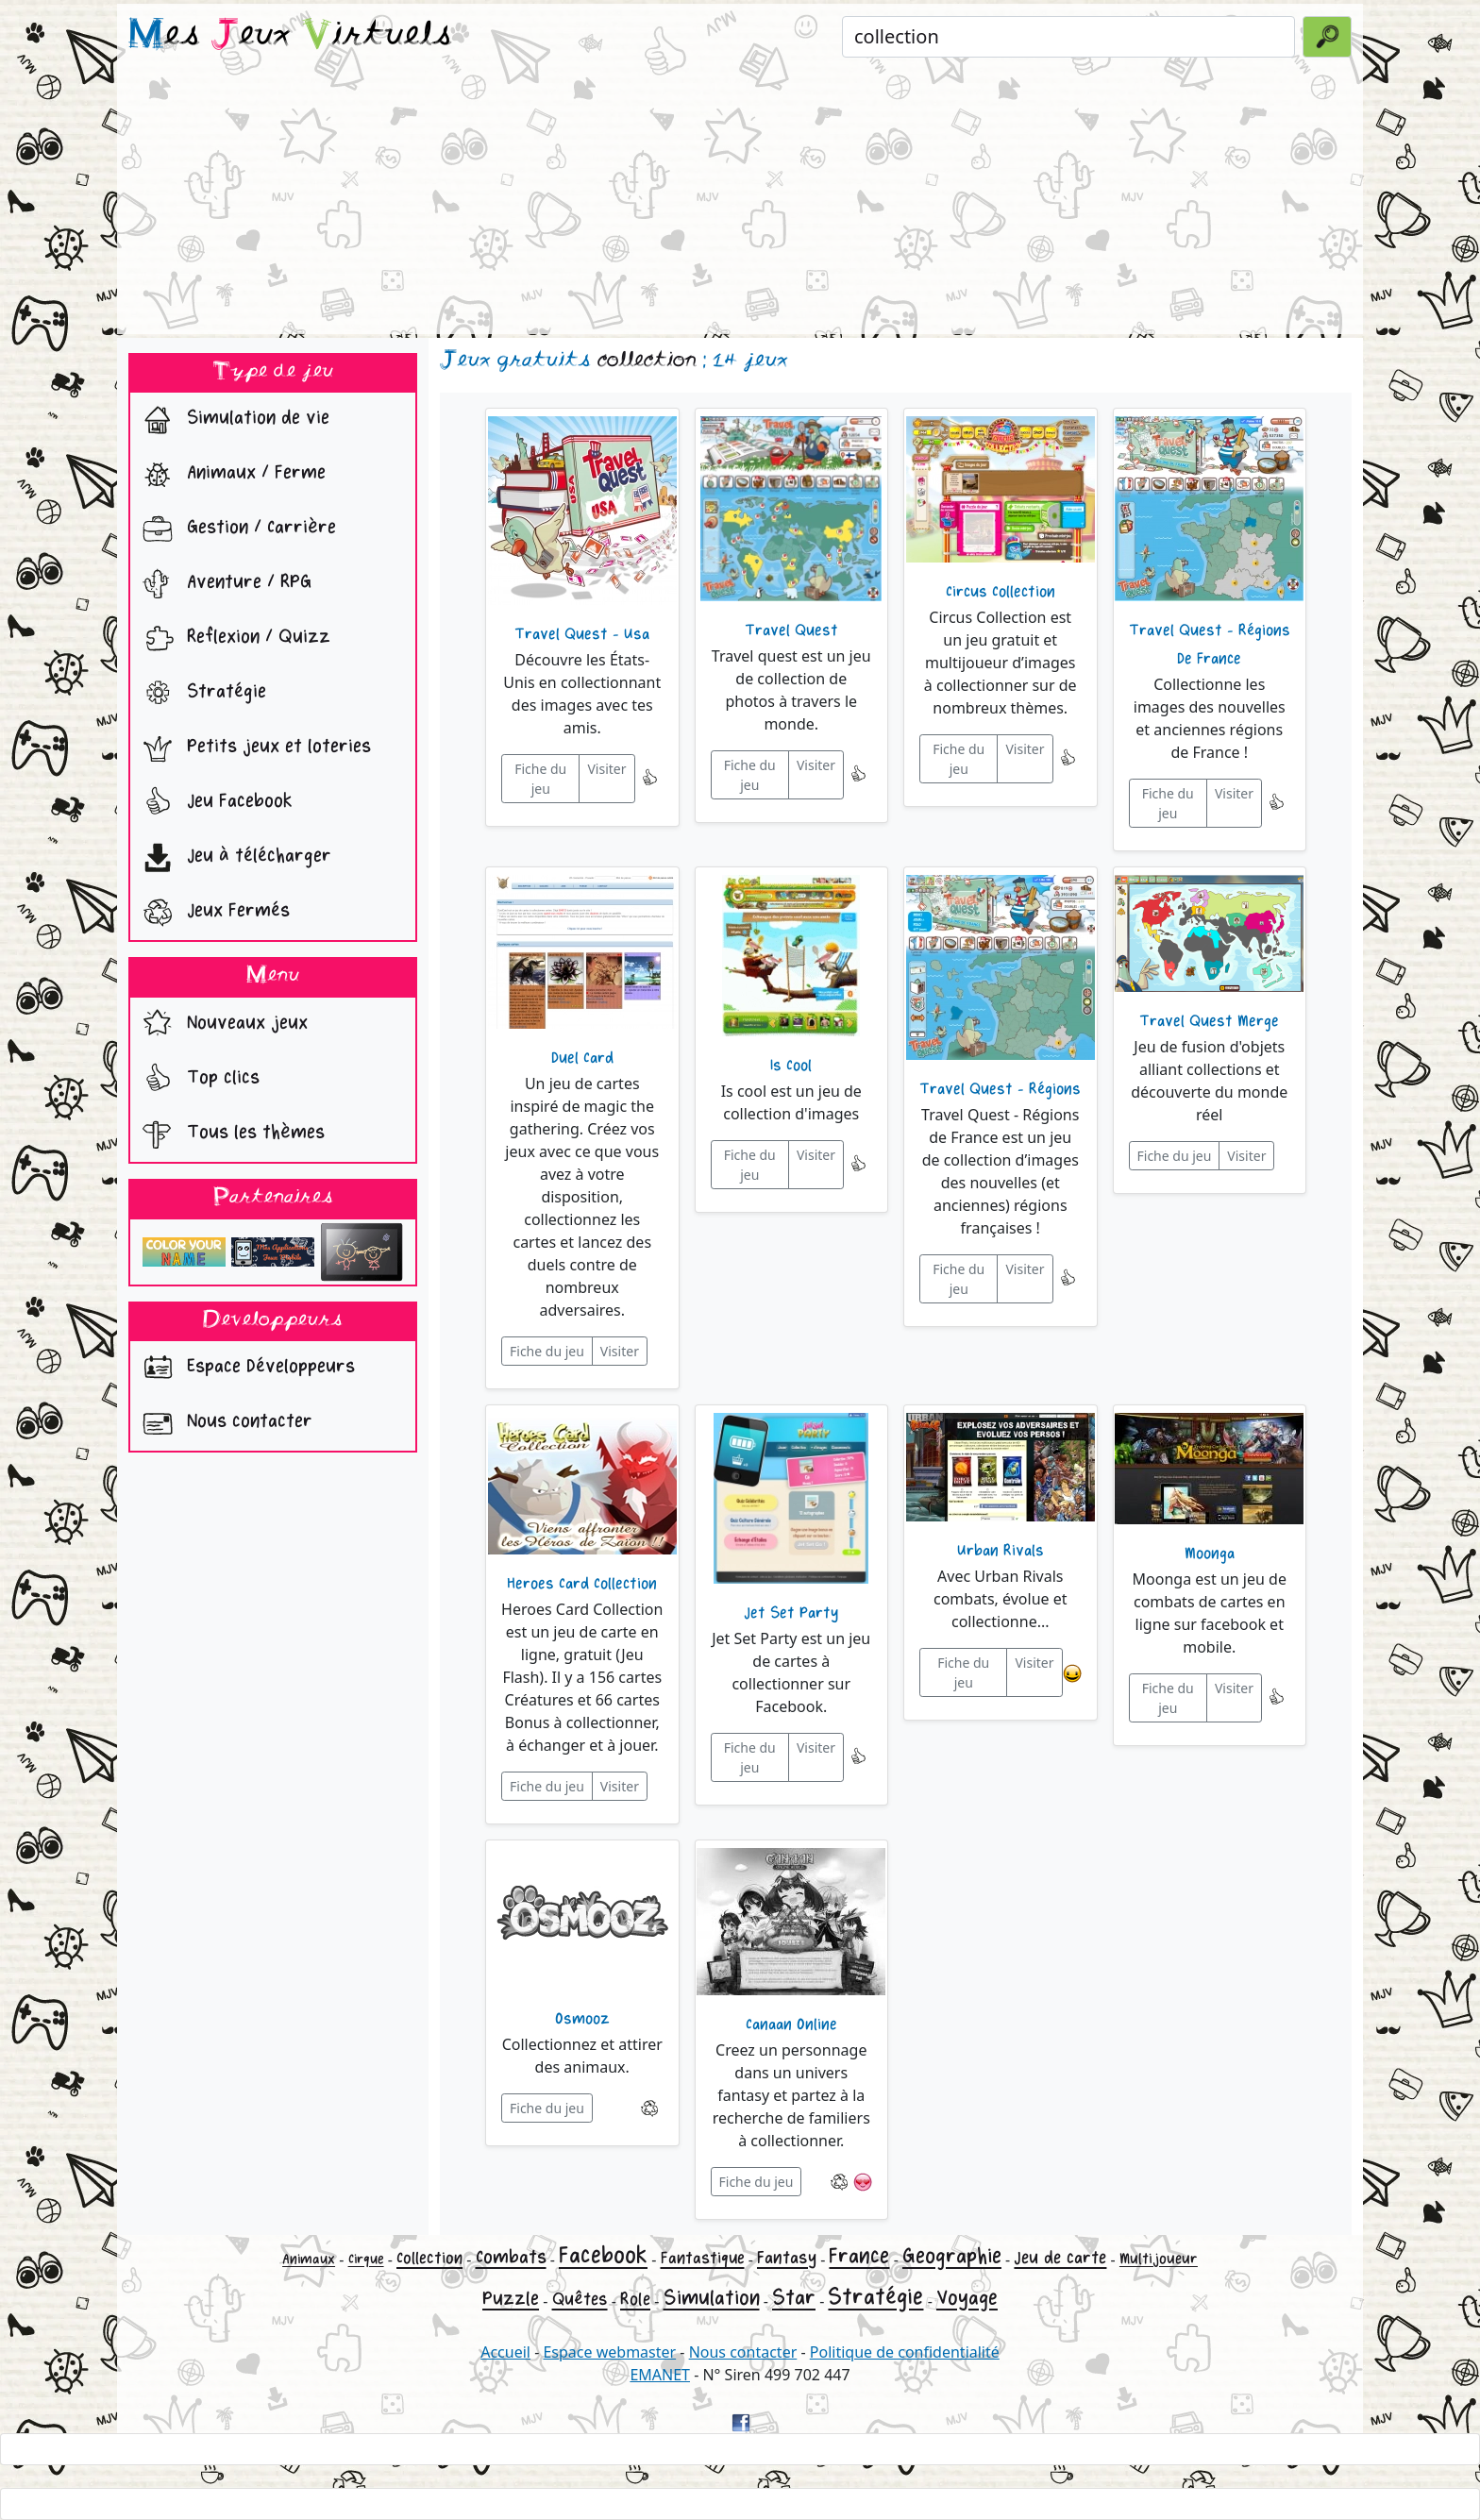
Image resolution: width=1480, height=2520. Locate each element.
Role (635, 2299)
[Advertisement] (740, 202)
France (859, 2256)
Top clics (197, 1079)
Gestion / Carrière (235, 529)
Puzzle (510, 2298)
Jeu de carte (1060, 2257)
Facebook (603, 2255)
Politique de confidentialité (905, 2352)
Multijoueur (1158, 2259)
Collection (429, 2258)
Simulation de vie (231, 420)
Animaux (308, 2259)
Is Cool (791, 1065)
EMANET (660, 2374)
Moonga (1210, 1553)
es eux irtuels (290, 36)
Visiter (606, 769)
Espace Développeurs (244, 1368)
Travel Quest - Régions (1000, 1089)
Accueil (505, 2352)
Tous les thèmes (229, 1134)
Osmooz (582, 2018)
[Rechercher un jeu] (1068, 37)
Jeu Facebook (213, 803)
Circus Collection (1000, 591)
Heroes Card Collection (582, 1583)
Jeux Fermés (212, 912)
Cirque (366, 2259)
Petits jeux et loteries (252, 748)
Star (794, 2297)
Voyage (967, 2298)
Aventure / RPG (222, 584)
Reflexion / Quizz (232, 639)
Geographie (951, 2256)
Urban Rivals (1000, 1550)
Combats (511, 2257)
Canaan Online (791, 2024)
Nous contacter (223, 1423)
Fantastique (703, 2258)
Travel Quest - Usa (581, 634)
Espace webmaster (609, 2352)
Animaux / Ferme (230, 474)
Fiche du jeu (540, 779)
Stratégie (200, 693)
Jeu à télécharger (232, 858)
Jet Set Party (791, 1613)
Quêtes (580, 2299)
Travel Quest (791, 630)
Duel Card (582, 1058)
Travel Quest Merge (1209, 1021)
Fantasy (786, 2257)
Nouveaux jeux (221, 1025)
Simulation (712, 2298)
